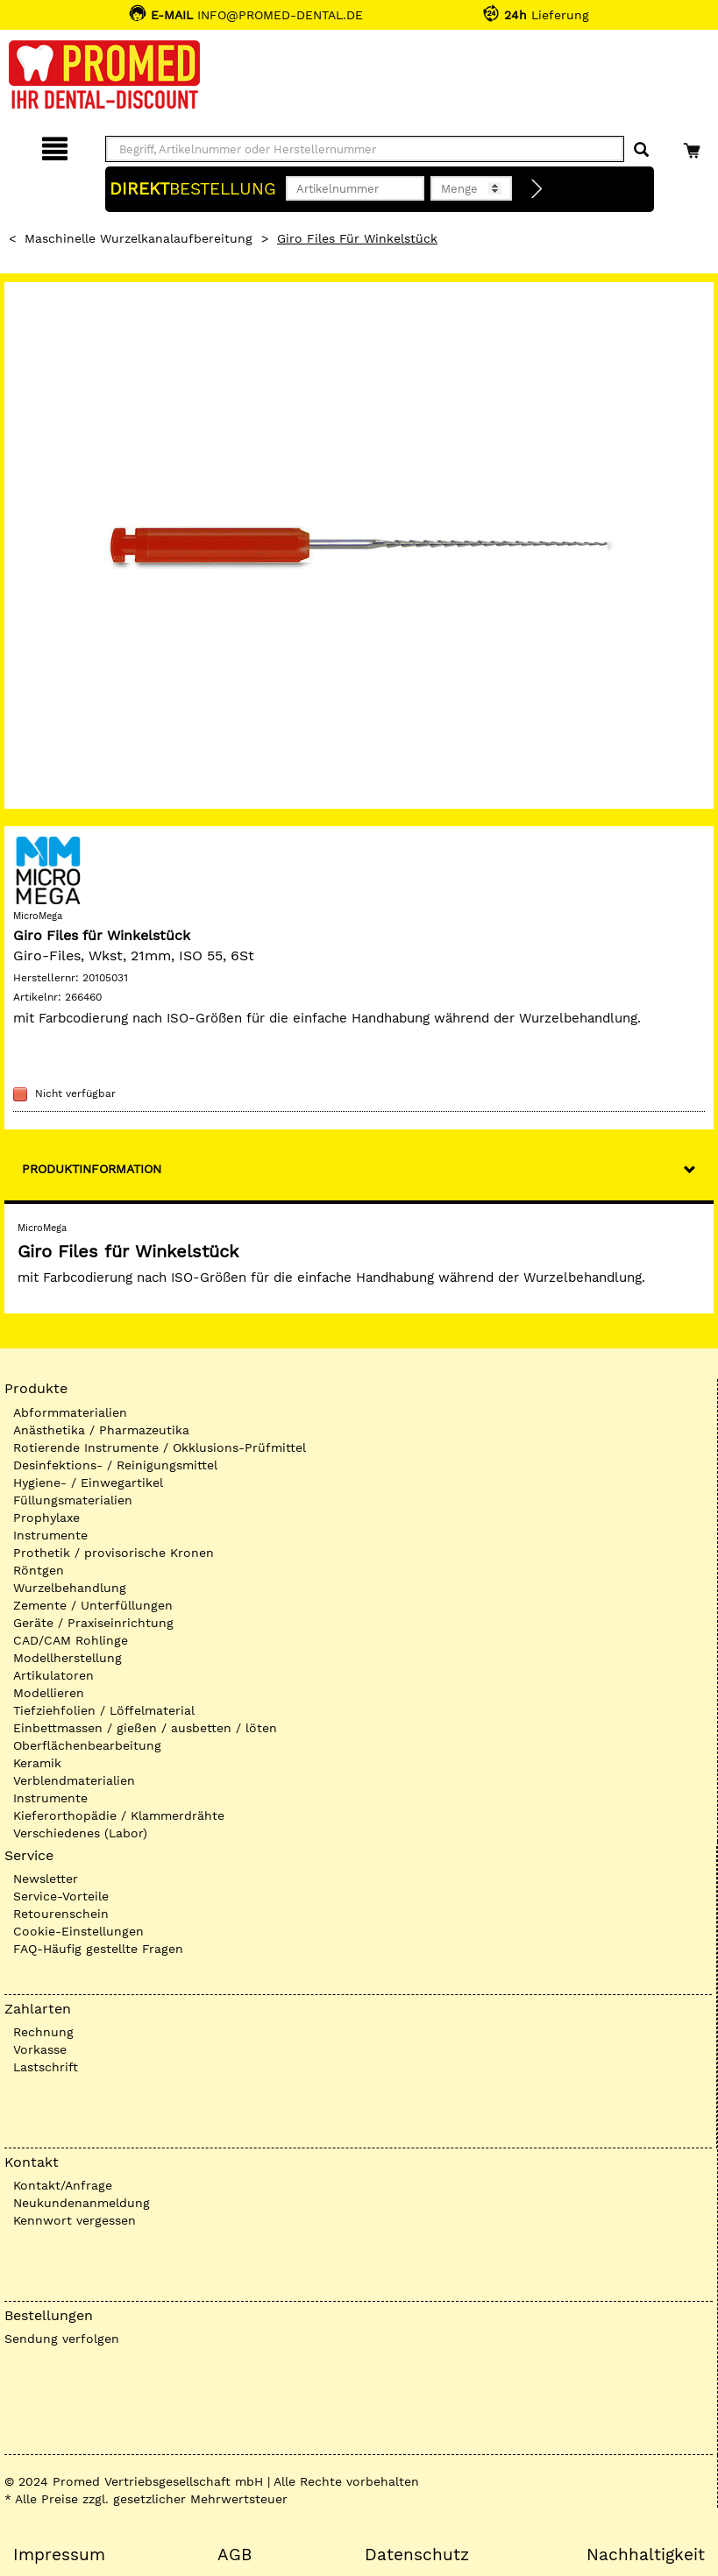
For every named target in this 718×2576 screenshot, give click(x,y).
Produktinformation (91, 1169)
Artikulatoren (53, 1675)
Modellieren (48, 1693)
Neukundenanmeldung (81, 2203)
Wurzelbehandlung (69, 1588)
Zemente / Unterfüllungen (93, 1605)
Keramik (37, 1763)
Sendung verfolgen (61, 2339)
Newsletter (45, 1879)
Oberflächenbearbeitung (87, 1745)
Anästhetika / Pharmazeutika (101, 1430)
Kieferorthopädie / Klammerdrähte (118, 1815)
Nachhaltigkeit (645, 2555)
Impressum (59, 2555)
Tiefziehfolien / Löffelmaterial (104, 1710)
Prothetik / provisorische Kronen (113, 1553)
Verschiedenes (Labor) (80, 1833)
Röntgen (38, 1570)
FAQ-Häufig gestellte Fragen (98, 1949)
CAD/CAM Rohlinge (70, 1640)
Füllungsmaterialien (72, 1500)
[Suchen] (641, 150)
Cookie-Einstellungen (78, 1931)
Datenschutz (417, 2555)
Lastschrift (45, 2067)
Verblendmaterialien (74, 1780)
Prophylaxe (46, 1518)
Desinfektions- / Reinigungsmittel (115, 1465)
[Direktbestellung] (537, 189)
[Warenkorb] (694, 145)
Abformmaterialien (70, 1412)
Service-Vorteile (61, 1896)
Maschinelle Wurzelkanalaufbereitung (138, 238)
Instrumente (50, 1535)
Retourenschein (61, 1914)
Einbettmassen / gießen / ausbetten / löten (145, 1728)
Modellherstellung (67, 1658)
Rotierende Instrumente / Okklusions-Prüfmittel (159, 1447)
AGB (234, 2555)
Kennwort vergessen (74, 2220)
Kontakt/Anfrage (62, 2185)
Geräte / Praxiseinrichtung (93, 1623)
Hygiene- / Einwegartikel (88, 1483)
